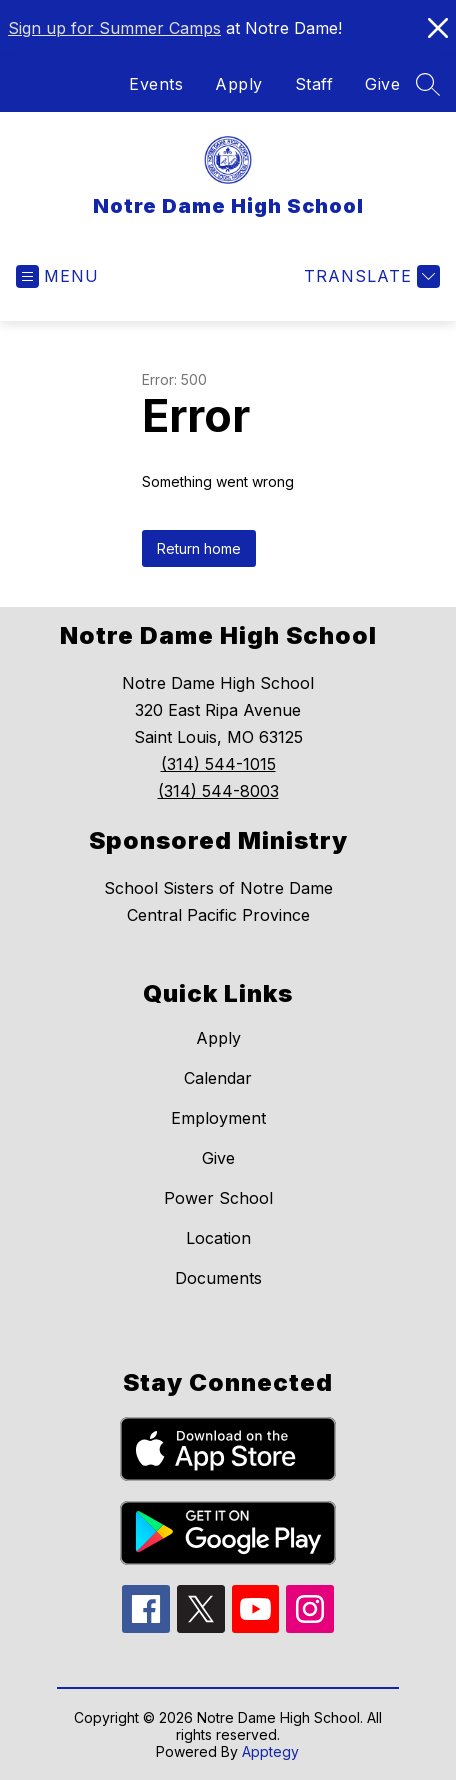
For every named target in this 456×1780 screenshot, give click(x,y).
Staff (314, 84)
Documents (218, 1278)
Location (218, 1238)
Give (382, 84)
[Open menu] (57, 276)
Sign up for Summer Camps (114, 28)
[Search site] (428, 84)
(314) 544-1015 (218, 764)
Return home (199, 548)
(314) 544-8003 (218, 791)
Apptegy (270, 1751)
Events (156, 84)
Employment (218, 1118)
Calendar (218, 1078)
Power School (218, 1198)
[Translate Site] (369, 276)
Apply (239, 84)
